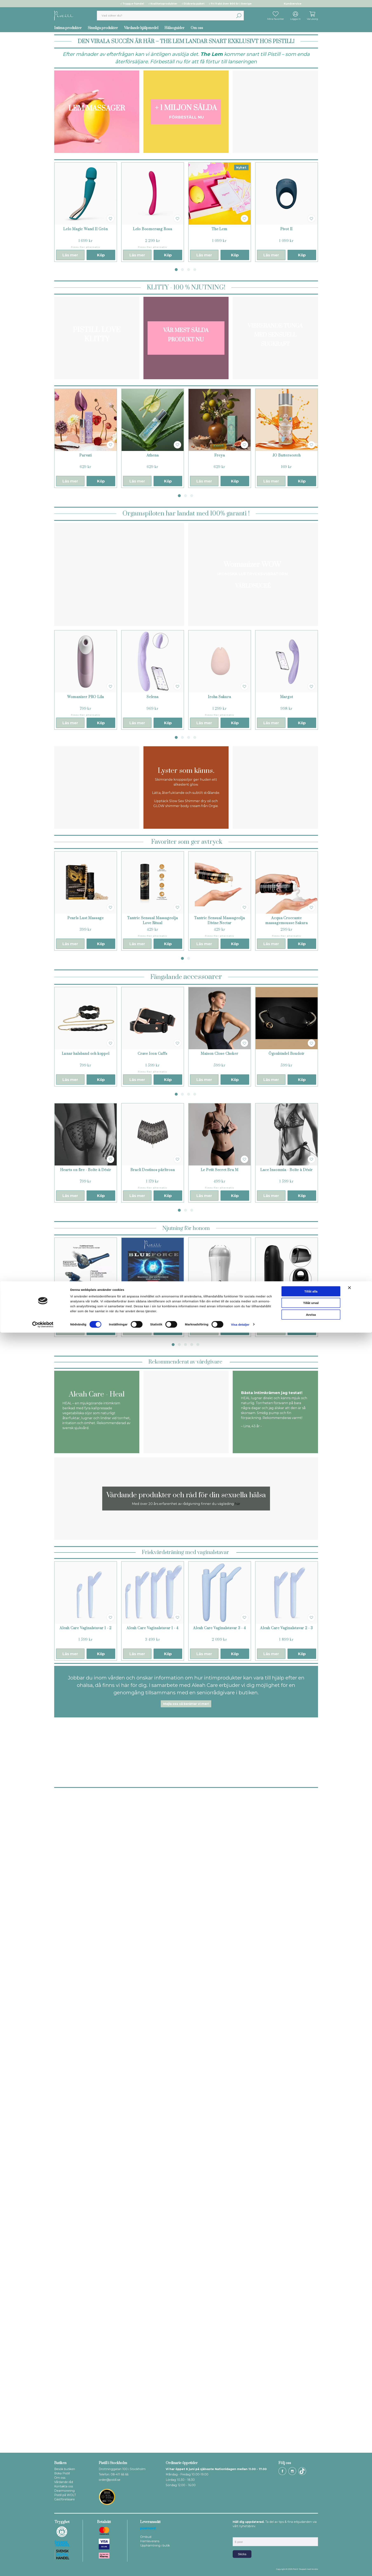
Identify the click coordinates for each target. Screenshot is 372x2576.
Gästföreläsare (64, 2499)
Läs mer (70, 255)
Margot (286, 697)
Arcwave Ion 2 (286, 1304)
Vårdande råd (63, 2482)
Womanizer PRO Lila (85, 697)
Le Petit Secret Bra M (219, 1170)
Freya (219, 455)
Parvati (85, 455)
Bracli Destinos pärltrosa (152, 1170)
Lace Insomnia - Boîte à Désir (286, 1170)
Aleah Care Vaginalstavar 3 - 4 (219, 1628)
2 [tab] (182, 269)
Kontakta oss (63, 2486)
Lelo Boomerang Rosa (152, 229)
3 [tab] (188, 269)
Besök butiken (64, 2469)
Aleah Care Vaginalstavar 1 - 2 (85, 1628)
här (237, 1504)
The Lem (219, 229)
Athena (153, 455)
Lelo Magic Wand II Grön (85, 229)
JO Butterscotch (286, 455)
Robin (220, 1304)
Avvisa (311, 2558)
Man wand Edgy (86, 1304)
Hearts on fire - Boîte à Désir (85, 1170)
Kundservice (293, 3)
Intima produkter (68, 28)
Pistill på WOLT (65, 2495)
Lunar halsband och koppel (85, 1054)
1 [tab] (176, 269)
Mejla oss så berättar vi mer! (186, 1704)
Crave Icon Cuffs (152, 1054)
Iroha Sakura (219, 697)
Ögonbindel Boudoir (286, 1054)
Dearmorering (64, 2491)
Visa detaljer (240, 2568)
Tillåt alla (311, 2534)
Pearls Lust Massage (85, 918)
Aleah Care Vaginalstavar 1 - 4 (152, 1628)
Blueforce (152, 1304)
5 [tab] (197, 1344)
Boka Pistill (62, 2473)
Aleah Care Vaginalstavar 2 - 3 (286, 1628)
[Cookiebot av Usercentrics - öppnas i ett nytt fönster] (43, 2568)
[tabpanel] (85, 212)
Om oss (197, 28)
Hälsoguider (174, 28)
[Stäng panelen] (349, 2531)
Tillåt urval (311, 2546)
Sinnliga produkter (103, 28)
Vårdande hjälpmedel (141, 28)
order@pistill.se (109, 2480)
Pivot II (286, 229)
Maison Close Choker (219, 1054)
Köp (101, 255)
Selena (152, 697)
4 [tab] (194, 269)
